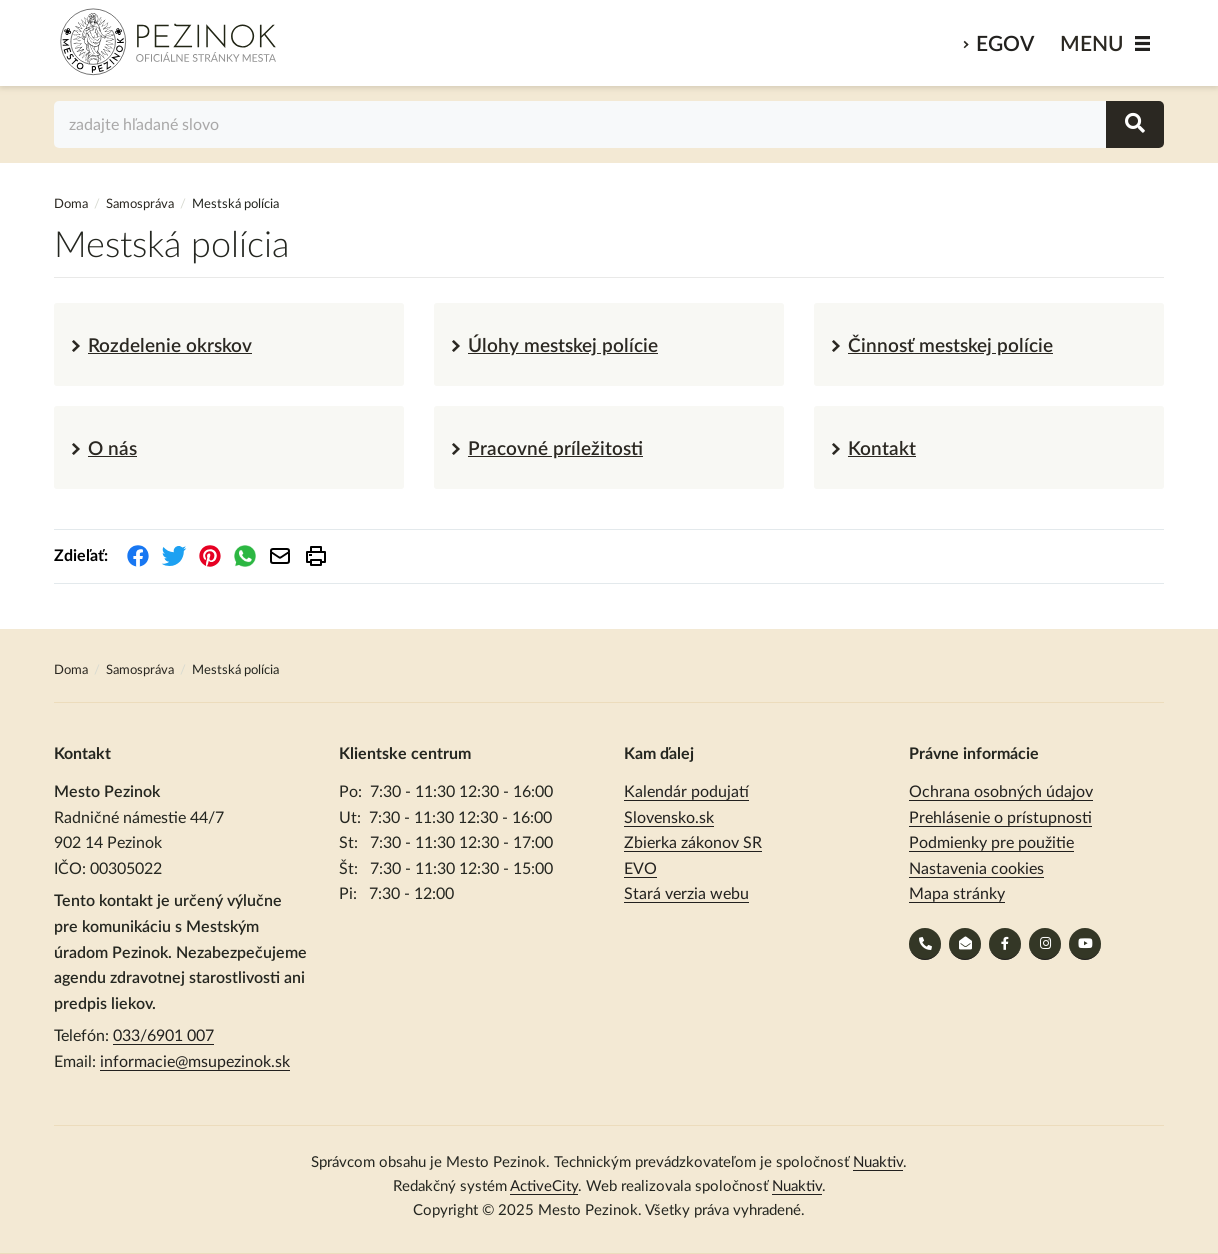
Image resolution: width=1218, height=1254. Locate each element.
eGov (1005, 44)
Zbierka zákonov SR (693, 843)
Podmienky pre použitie (991, 843)
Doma (72, 204)
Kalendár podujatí (686, 792)
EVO (640, 869)
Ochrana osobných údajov (1001, 792)
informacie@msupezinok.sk (195, 1062)
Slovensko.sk (669, 818)
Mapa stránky (957, 894)
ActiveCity (544, 1186)
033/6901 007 (163, 1036)
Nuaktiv (878, 1162)
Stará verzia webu (686, 894)
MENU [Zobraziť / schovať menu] (1092, 44)
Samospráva (141, 204)
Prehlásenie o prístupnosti (1000, 818)
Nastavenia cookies (976, 869)
